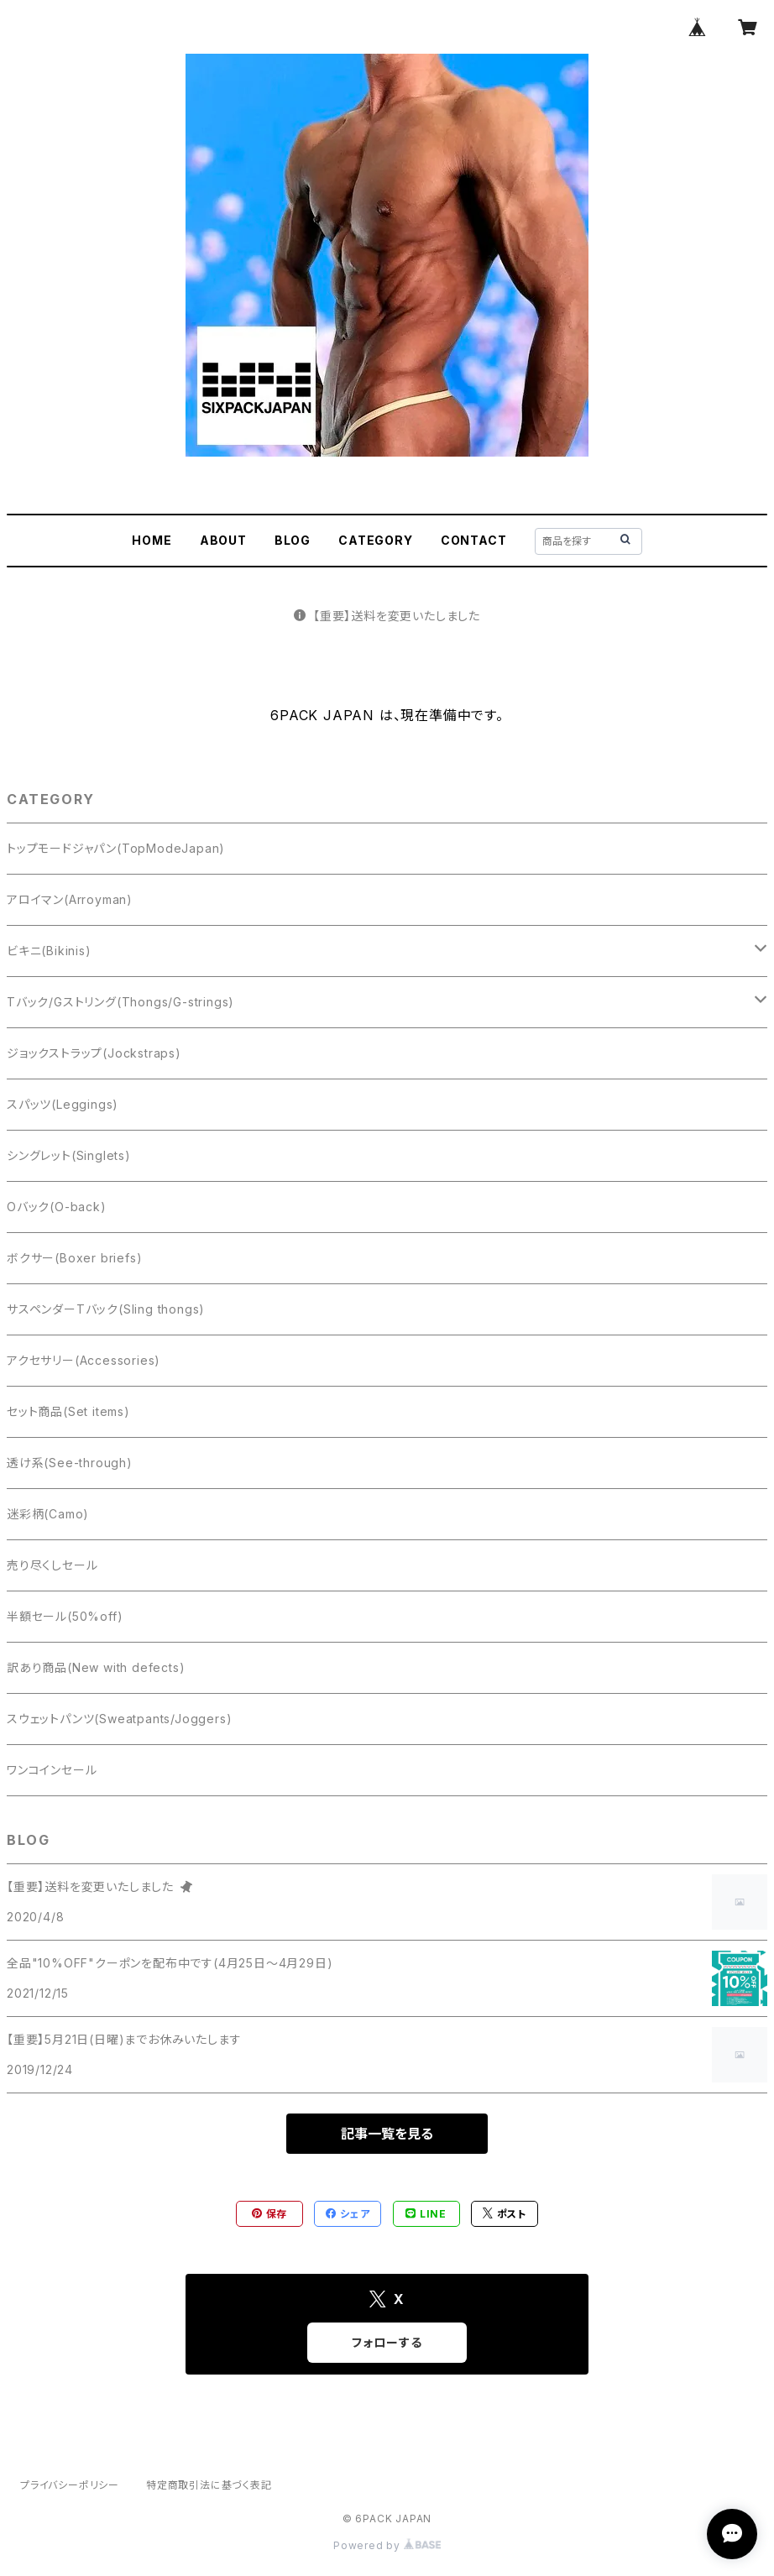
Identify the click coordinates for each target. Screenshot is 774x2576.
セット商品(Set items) (68, 1411)
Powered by (387, 2545)
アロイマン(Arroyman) (70, 899)
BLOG (293, 540)
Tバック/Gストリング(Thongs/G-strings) (120, 1002)
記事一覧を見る (387, 2133)
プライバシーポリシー (69, 2485)
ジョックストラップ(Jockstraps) (94, 1053)
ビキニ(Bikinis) (49, 950)
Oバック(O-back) (57, 1206)
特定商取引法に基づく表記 (209, 2485)
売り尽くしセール (52, 1565)
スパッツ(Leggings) (62, 1104)
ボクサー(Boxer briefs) (74, 1258)
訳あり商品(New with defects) (96, 1667)
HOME (151, 540)
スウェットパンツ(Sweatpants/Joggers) (119, 1718)
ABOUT (223, 540)
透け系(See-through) (70, 1462)
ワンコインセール (52, 1770)
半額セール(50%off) (65, 1616)
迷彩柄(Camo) (48, 1514)
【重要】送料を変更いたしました (387, 616)
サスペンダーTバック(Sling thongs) (106, 1309)
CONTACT (474, 540)
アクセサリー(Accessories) (83, 1360)
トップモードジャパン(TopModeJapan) (116, 848)
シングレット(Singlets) (69, 1155)
